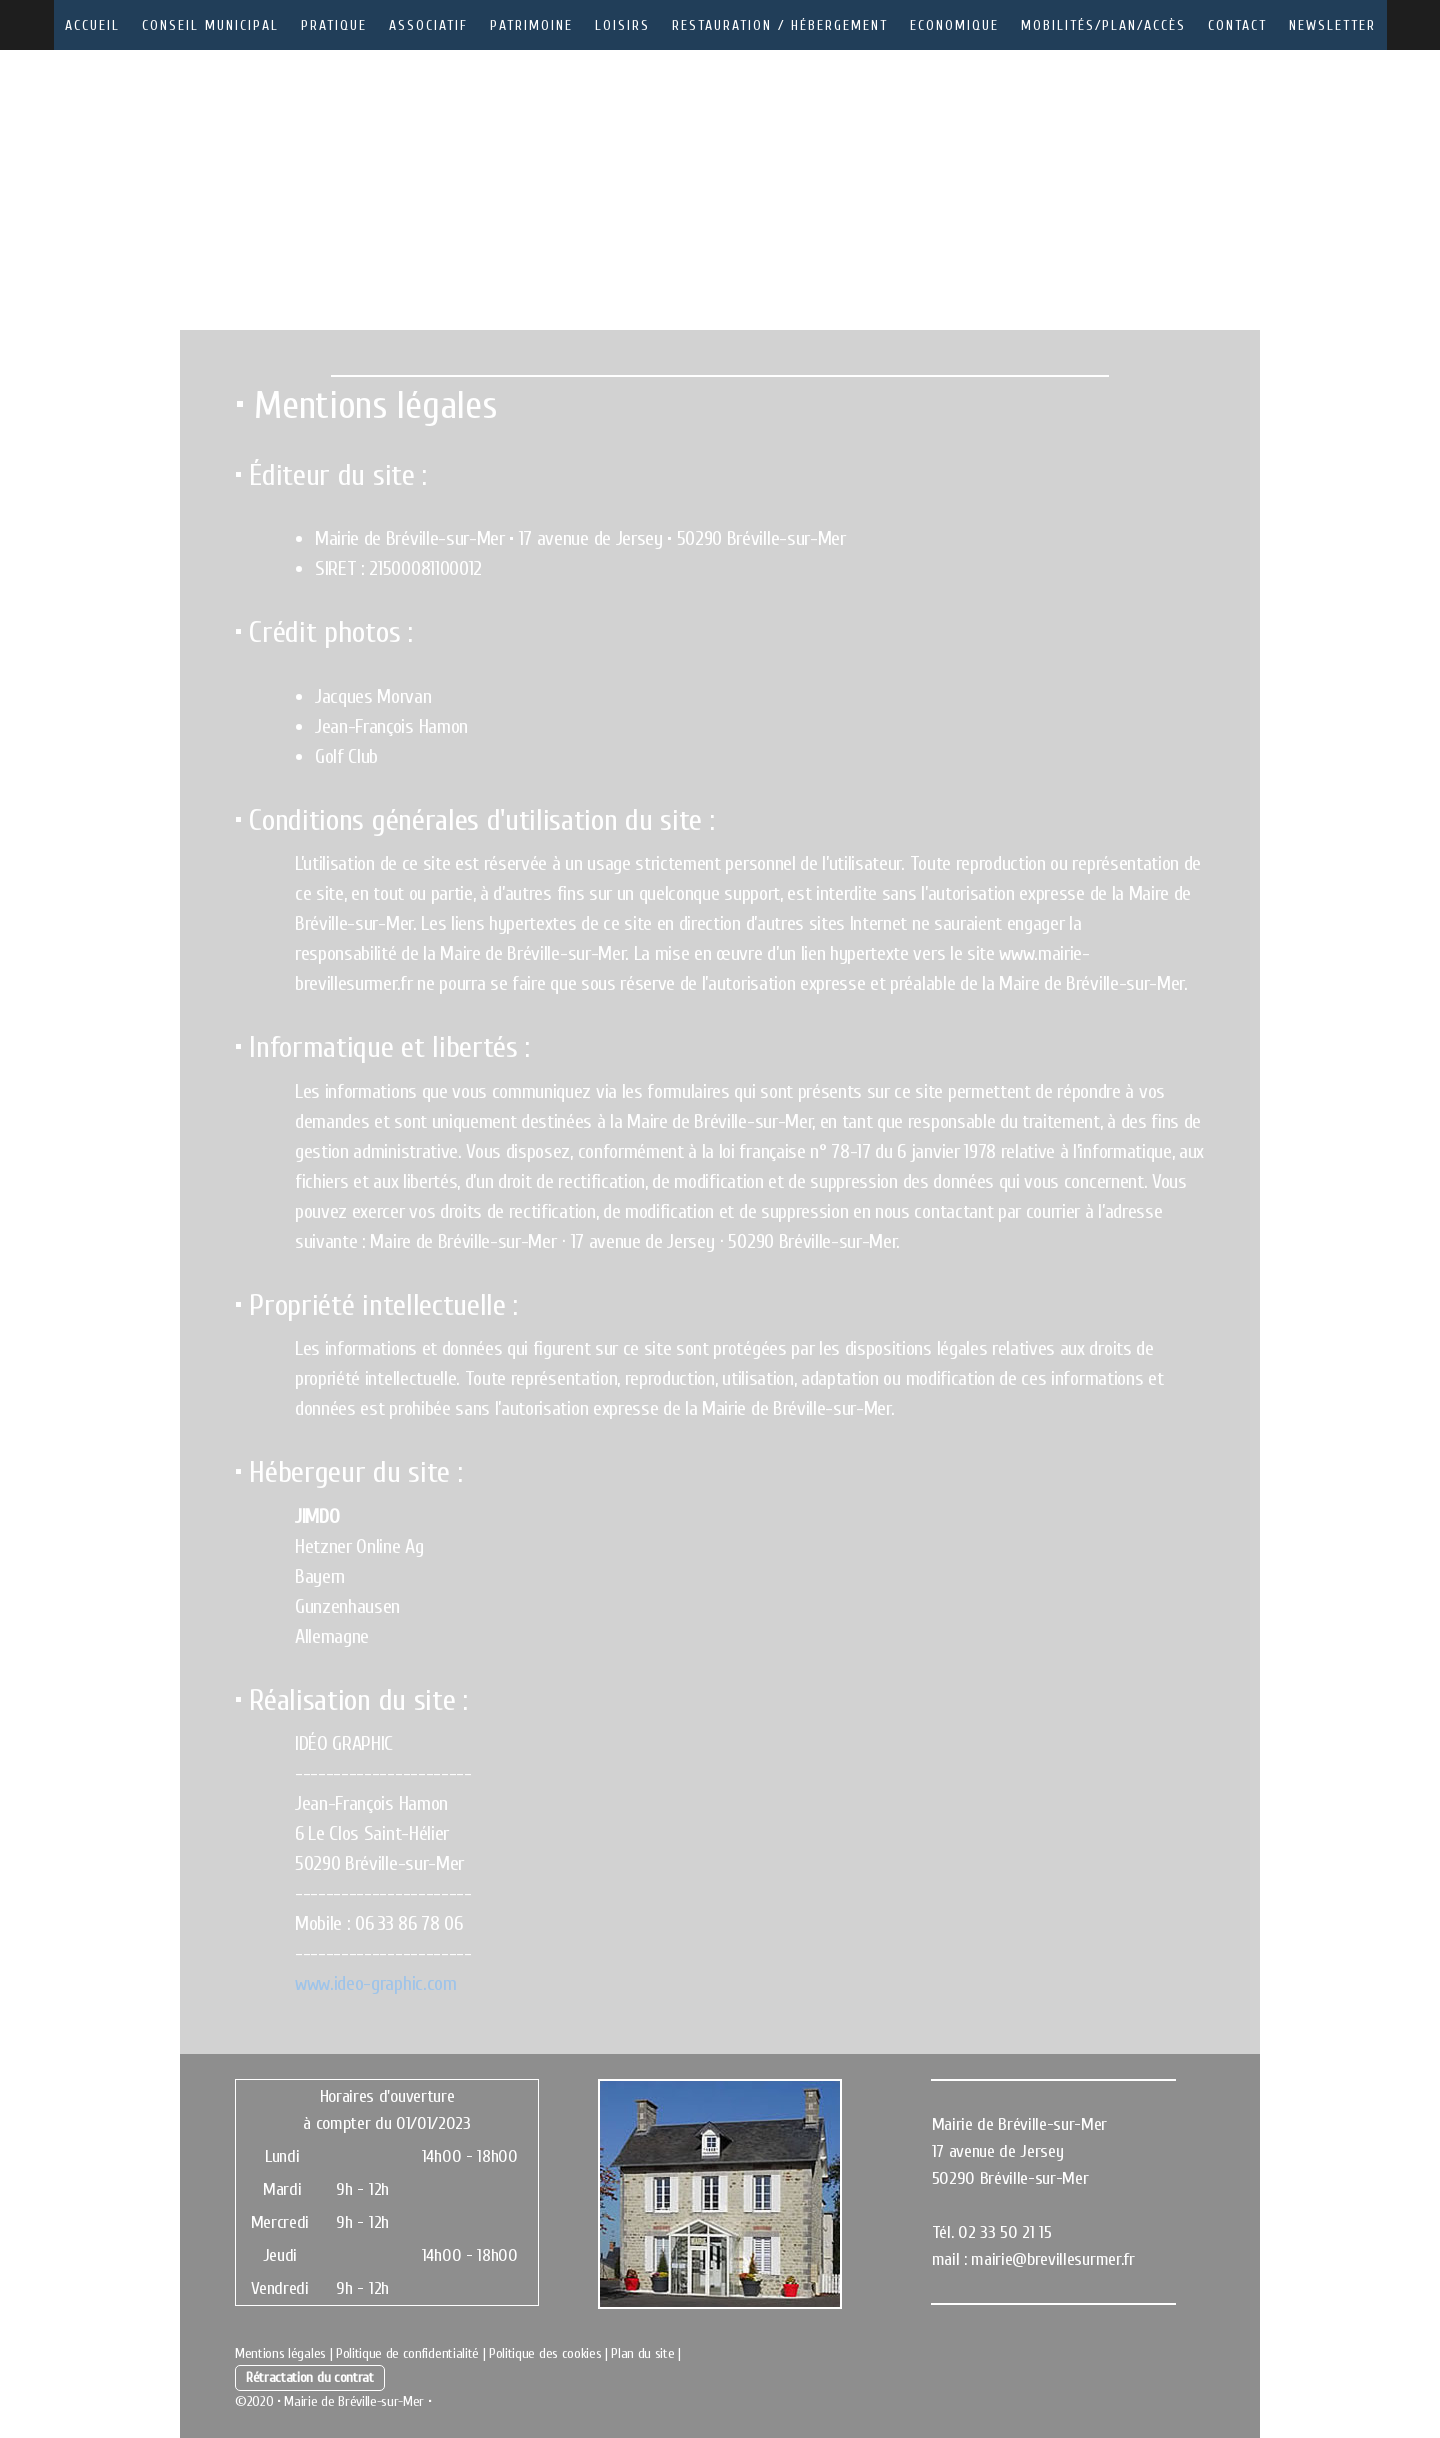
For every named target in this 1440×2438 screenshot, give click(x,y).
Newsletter (1332, 25)
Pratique (334, 25)
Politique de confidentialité (407, 2353)
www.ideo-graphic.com (376, 1983)
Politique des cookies (545, 2353)
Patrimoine (531, 25)
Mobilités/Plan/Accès (1103, 25)
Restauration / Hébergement (780, 25)
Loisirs (622, 25)
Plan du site (642, 2353)
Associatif (428, 25)
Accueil (92, 25)
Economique (954, 25)
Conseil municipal (210, 25)
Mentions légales (280, 2353)
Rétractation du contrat (310, 2377)
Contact (1237, 25)
